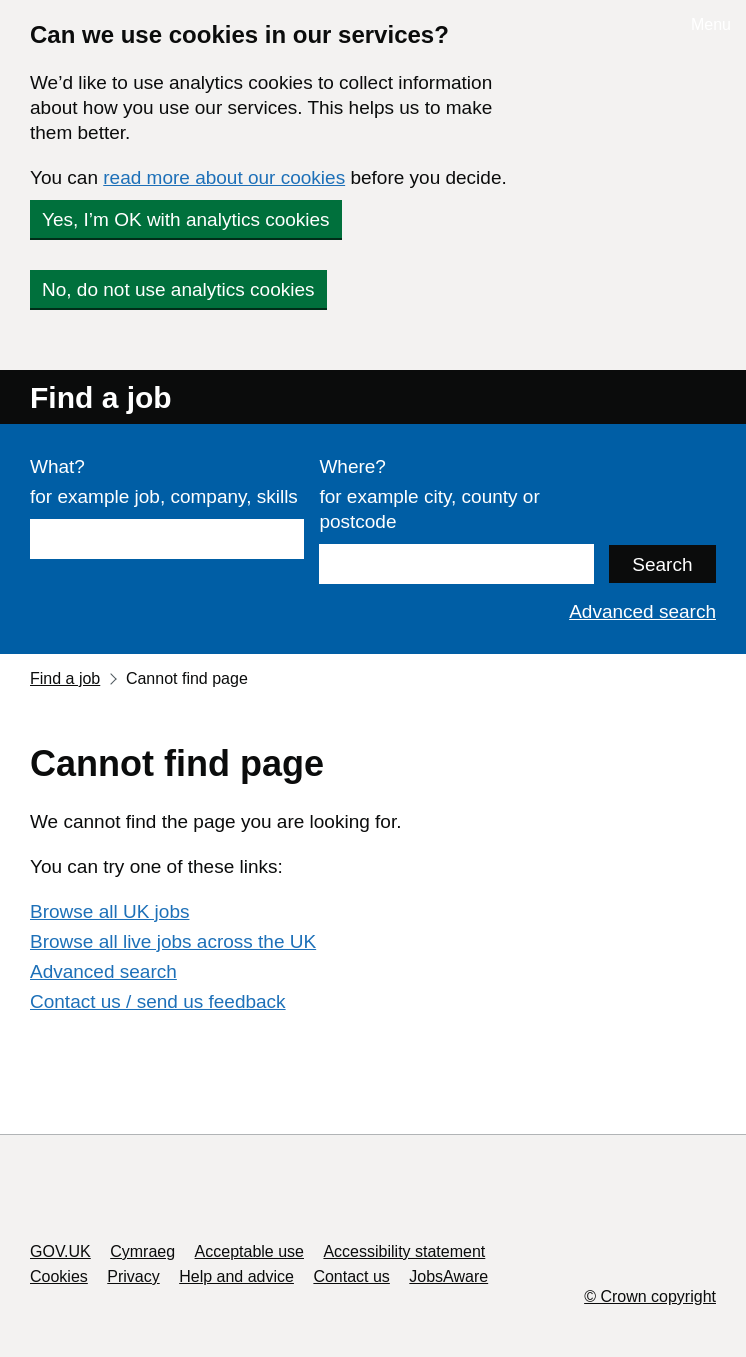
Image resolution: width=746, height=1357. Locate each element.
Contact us (351, 1276)
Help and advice (236, 1276)
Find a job (101, 397)
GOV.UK (60, 1251)
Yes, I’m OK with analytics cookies (186, 219)
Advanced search (642, 611)
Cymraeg (142, 1251)
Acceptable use (249, 1251)
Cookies (59, 1276)
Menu (711, 24)
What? (57, 466)
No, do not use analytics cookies (178, 289)
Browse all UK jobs (109, 911)
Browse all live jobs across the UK (173, 941)
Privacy (133, 1276)
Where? (352, 466)
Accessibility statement (404, 1251)
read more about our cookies (224, 177)
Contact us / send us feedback (158, 1001)
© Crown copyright (650, 1296)
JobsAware (448, 1276)
